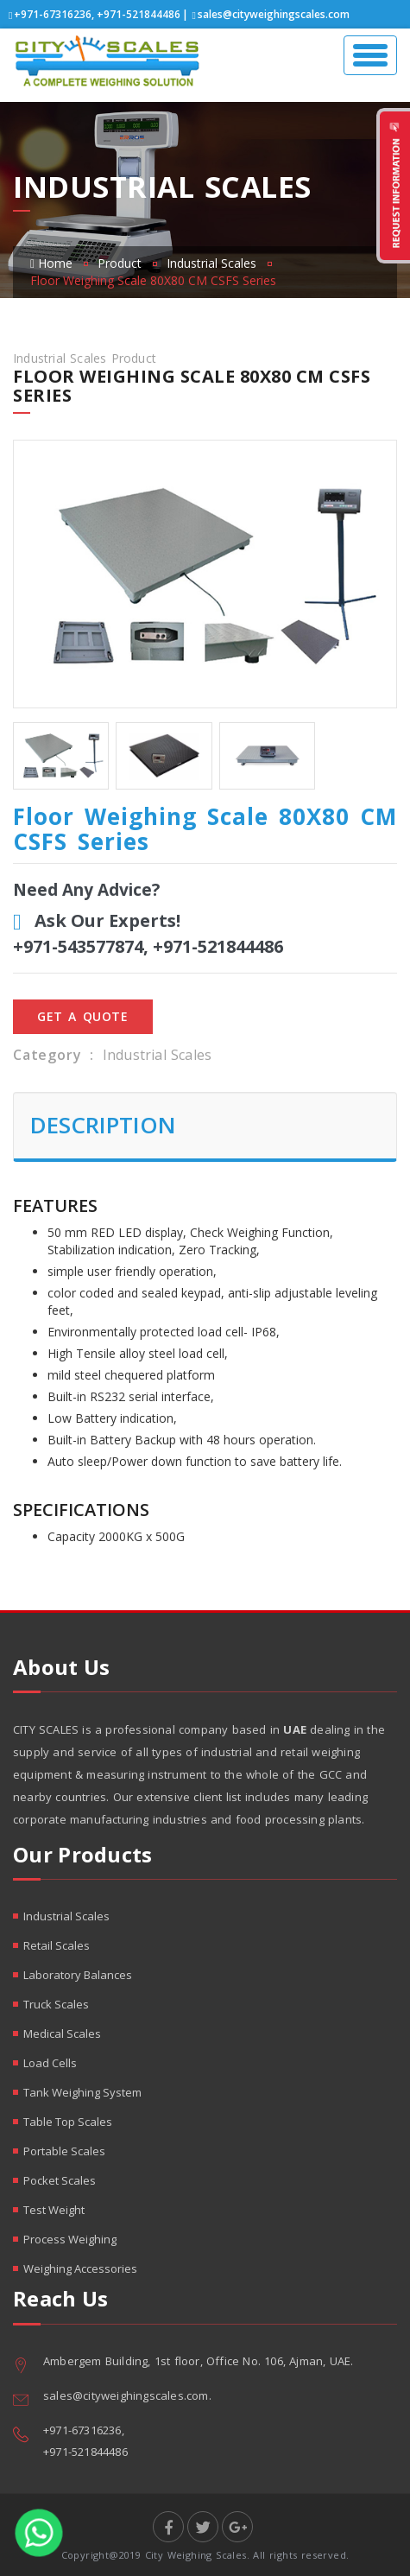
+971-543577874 (78, 946)
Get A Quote (83, 1016)
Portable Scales (64, 2151)
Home (51, 263)
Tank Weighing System (82, 2092)
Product (120, 263)
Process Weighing (70, 2239)
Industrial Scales (211, 263)
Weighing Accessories (80, 2268)
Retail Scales (56, 1945)
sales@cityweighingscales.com (274, 14)
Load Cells (50, 2063)
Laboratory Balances (77, 1975)
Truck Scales (56, 2004)
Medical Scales (62, 2033)
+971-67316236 (52, 14)
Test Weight (54, 2210)
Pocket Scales (59, 2180)
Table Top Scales (67, 2121)
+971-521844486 (138, 14)
